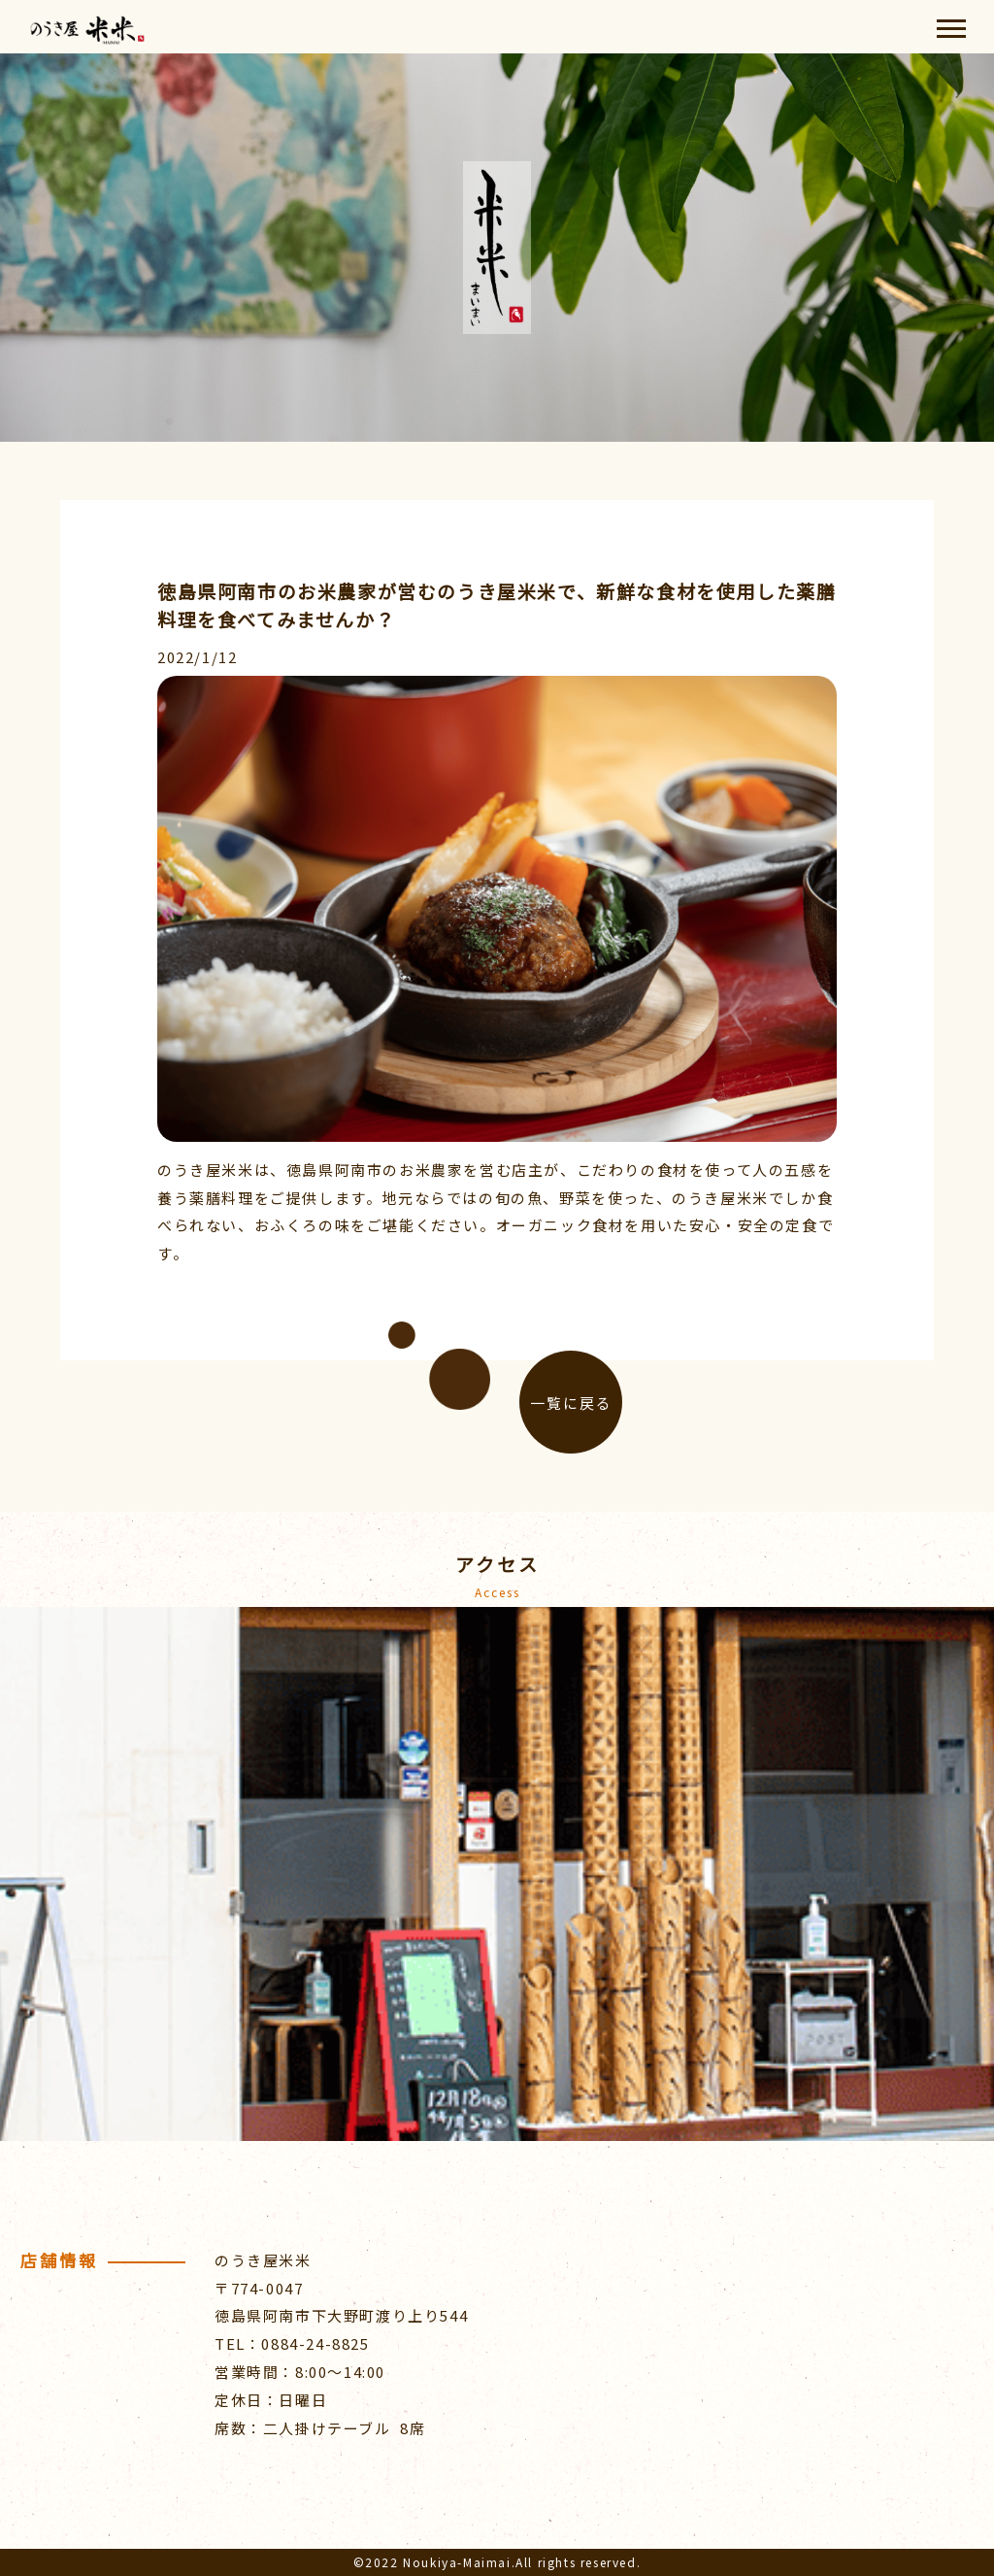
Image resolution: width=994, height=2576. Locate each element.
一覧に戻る (571, 1402)
